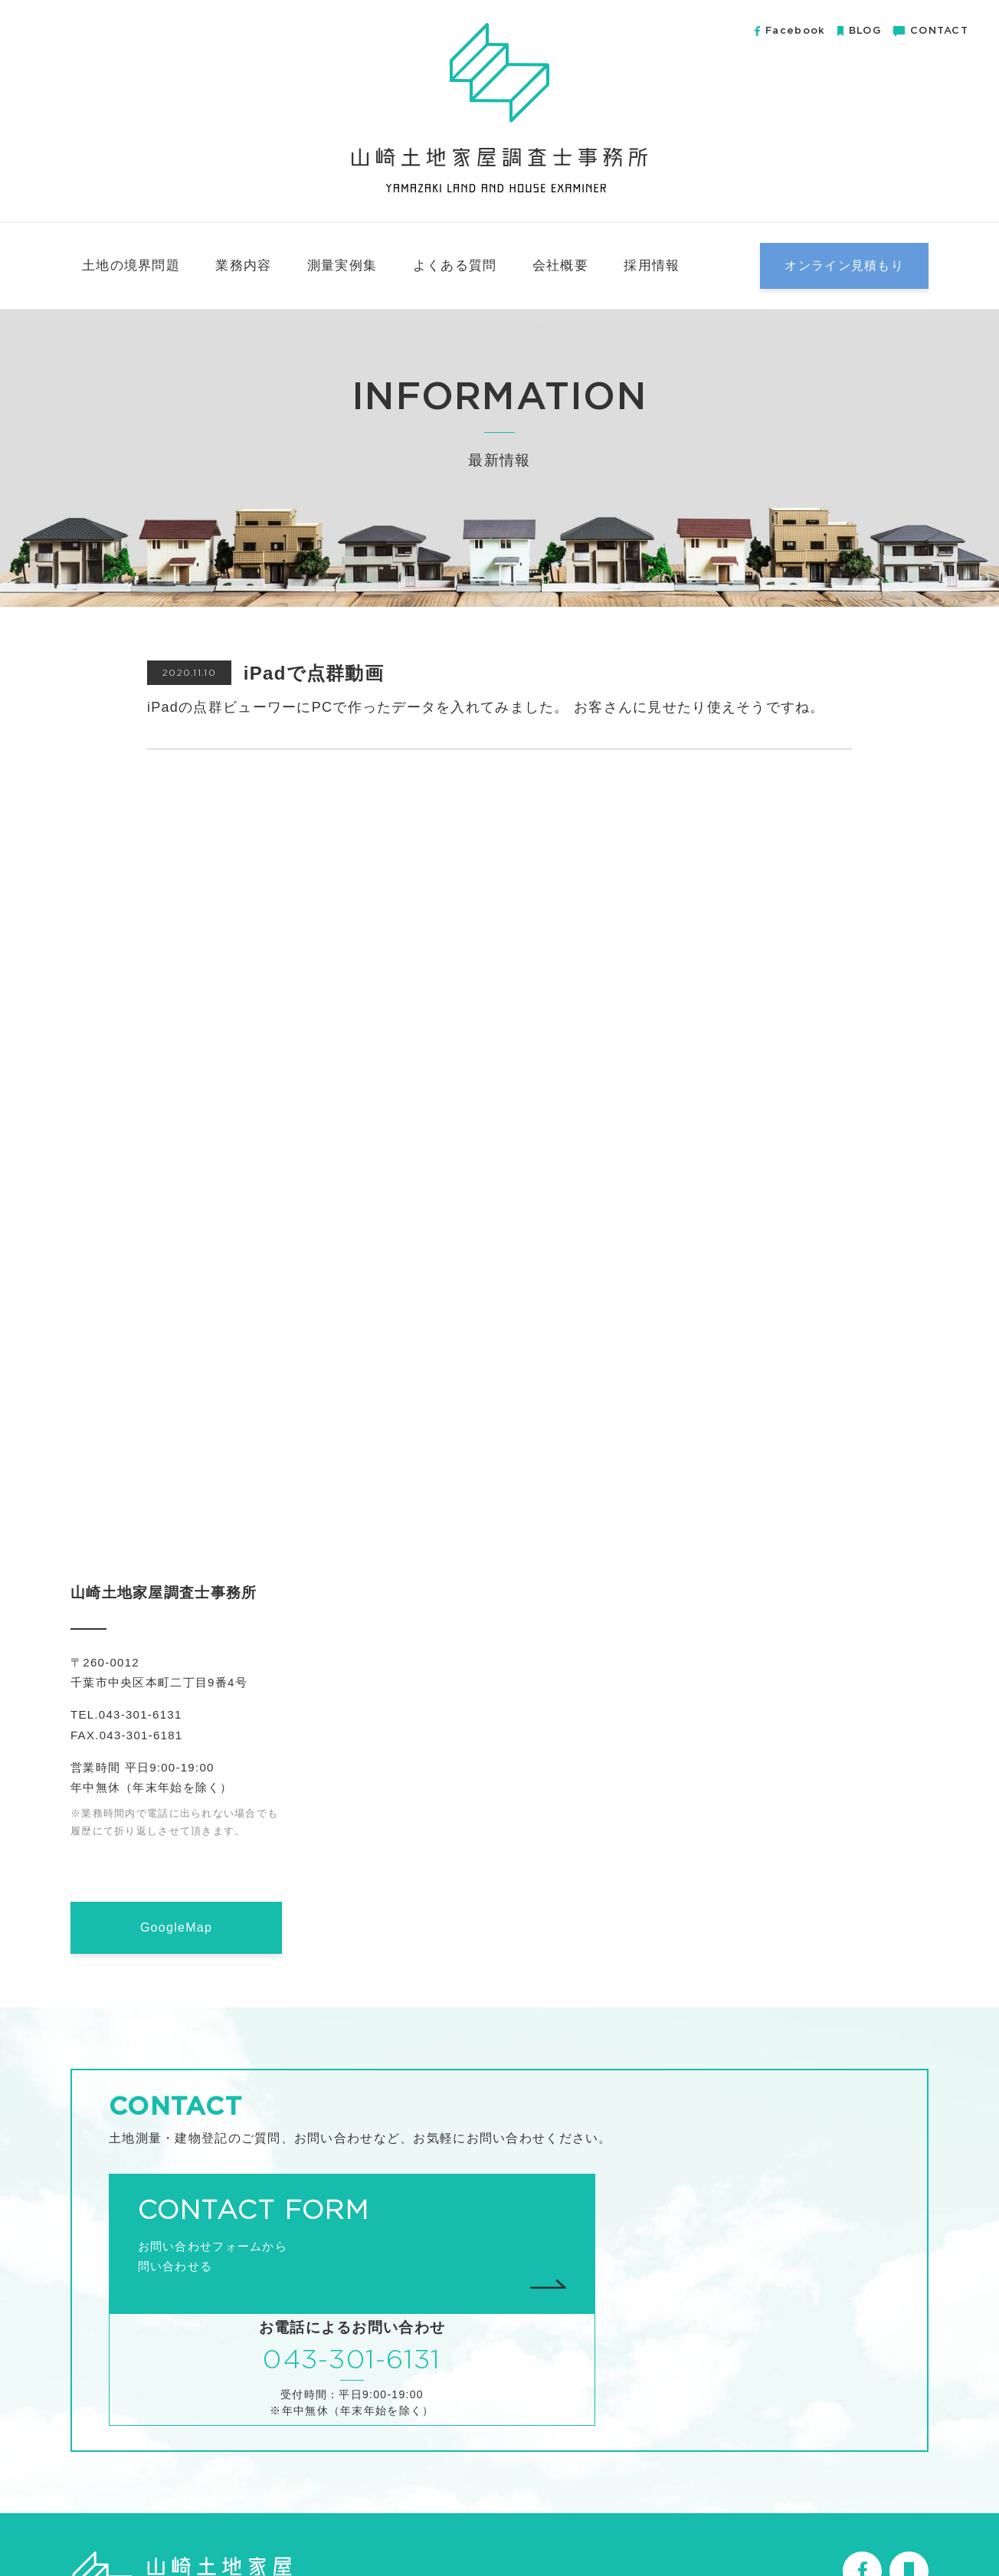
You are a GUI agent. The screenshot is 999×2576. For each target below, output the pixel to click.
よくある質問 (455, 265)
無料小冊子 (770, 2528)
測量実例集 (342, 265)
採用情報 (652, 265)
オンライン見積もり (844, 265)
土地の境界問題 (131, 265)
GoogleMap (176, 1927)
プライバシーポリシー (870, 2528)
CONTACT (930, 31)
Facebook (790, 31)
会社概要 (560, 265)
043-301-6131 (702, 2233)
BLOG (859, 31)
